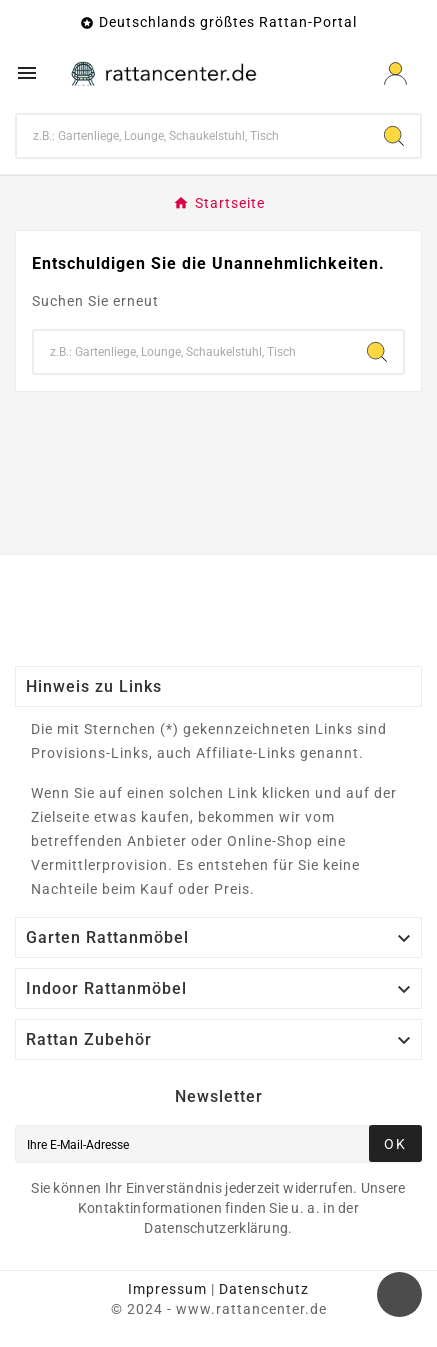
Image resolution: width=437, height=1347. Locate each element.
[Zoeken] (192, 136)
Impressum (167, 1289)
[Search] (394, 136)
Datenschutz (264, 1289)
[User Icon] (395, 73)
